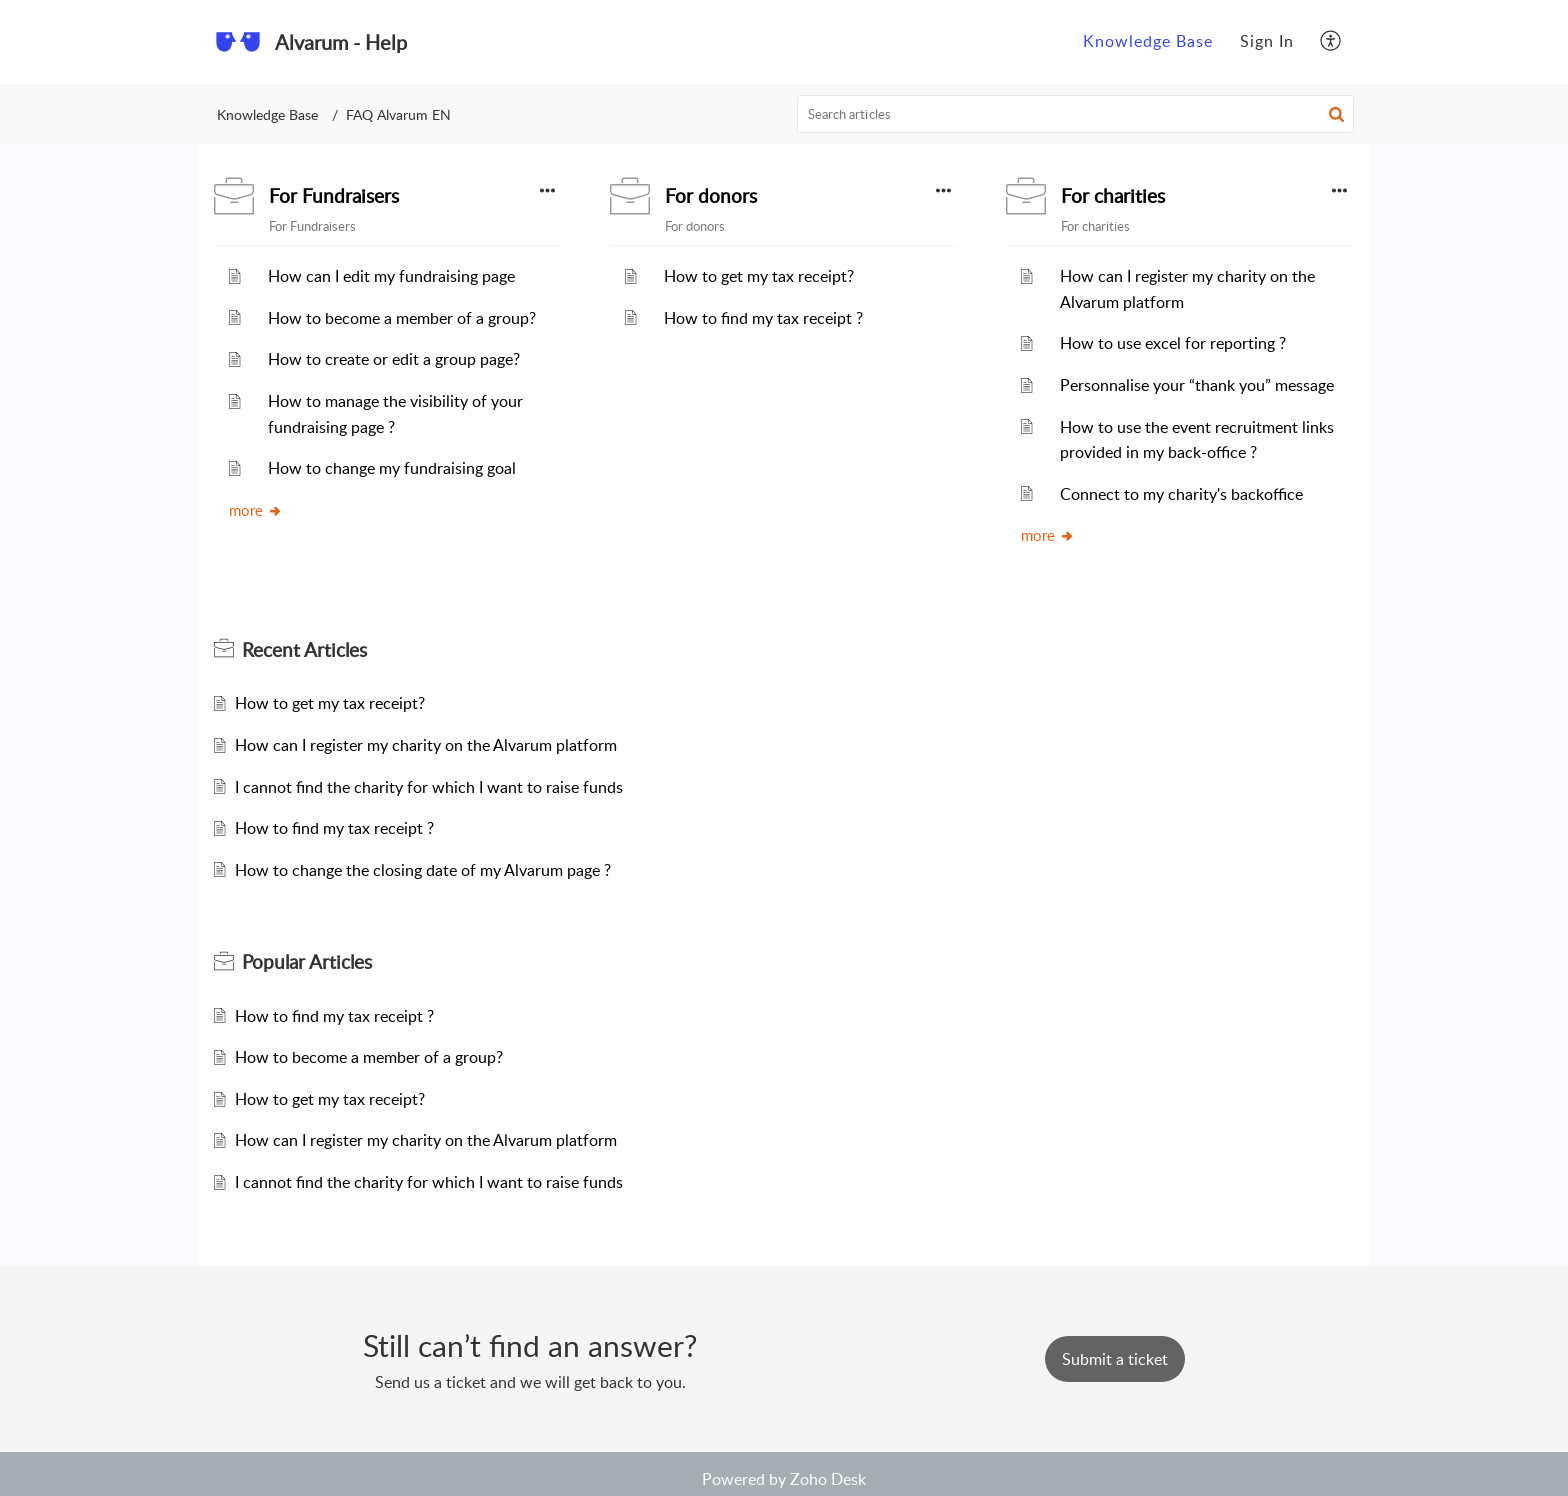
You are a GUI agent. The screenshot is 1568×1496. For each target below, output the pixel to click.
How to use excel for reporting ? (1173, 343)
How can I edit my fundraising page (391, 276)
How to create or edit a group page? (394, 359)
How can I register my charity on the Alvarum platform (426, 745)
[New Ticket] (1115, 1359)
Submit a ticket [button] (1115, 1359)
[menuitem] (1148, 42)
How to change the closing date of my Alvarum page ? (423, 870)
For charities (1113, 196)
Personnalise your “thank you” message (1197, 385)
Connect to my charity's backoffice (1181, 494)
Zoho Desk (828, 1479)
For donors (711, 196)
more (256, 510)
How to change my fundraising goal (392, 468)
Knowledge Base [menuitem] (1148, 41)
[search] (1076, 114)
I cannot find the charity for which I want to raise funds (429, 787)
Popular (307, 962)
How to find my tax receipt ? (763, 318)
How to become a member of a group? (402, 318)
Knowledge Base (267, 114)
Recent (304, 650)
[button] (1336, 114)
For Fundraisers (334, 196)
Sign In (1267, 41)
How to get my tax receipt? (759, 276)
